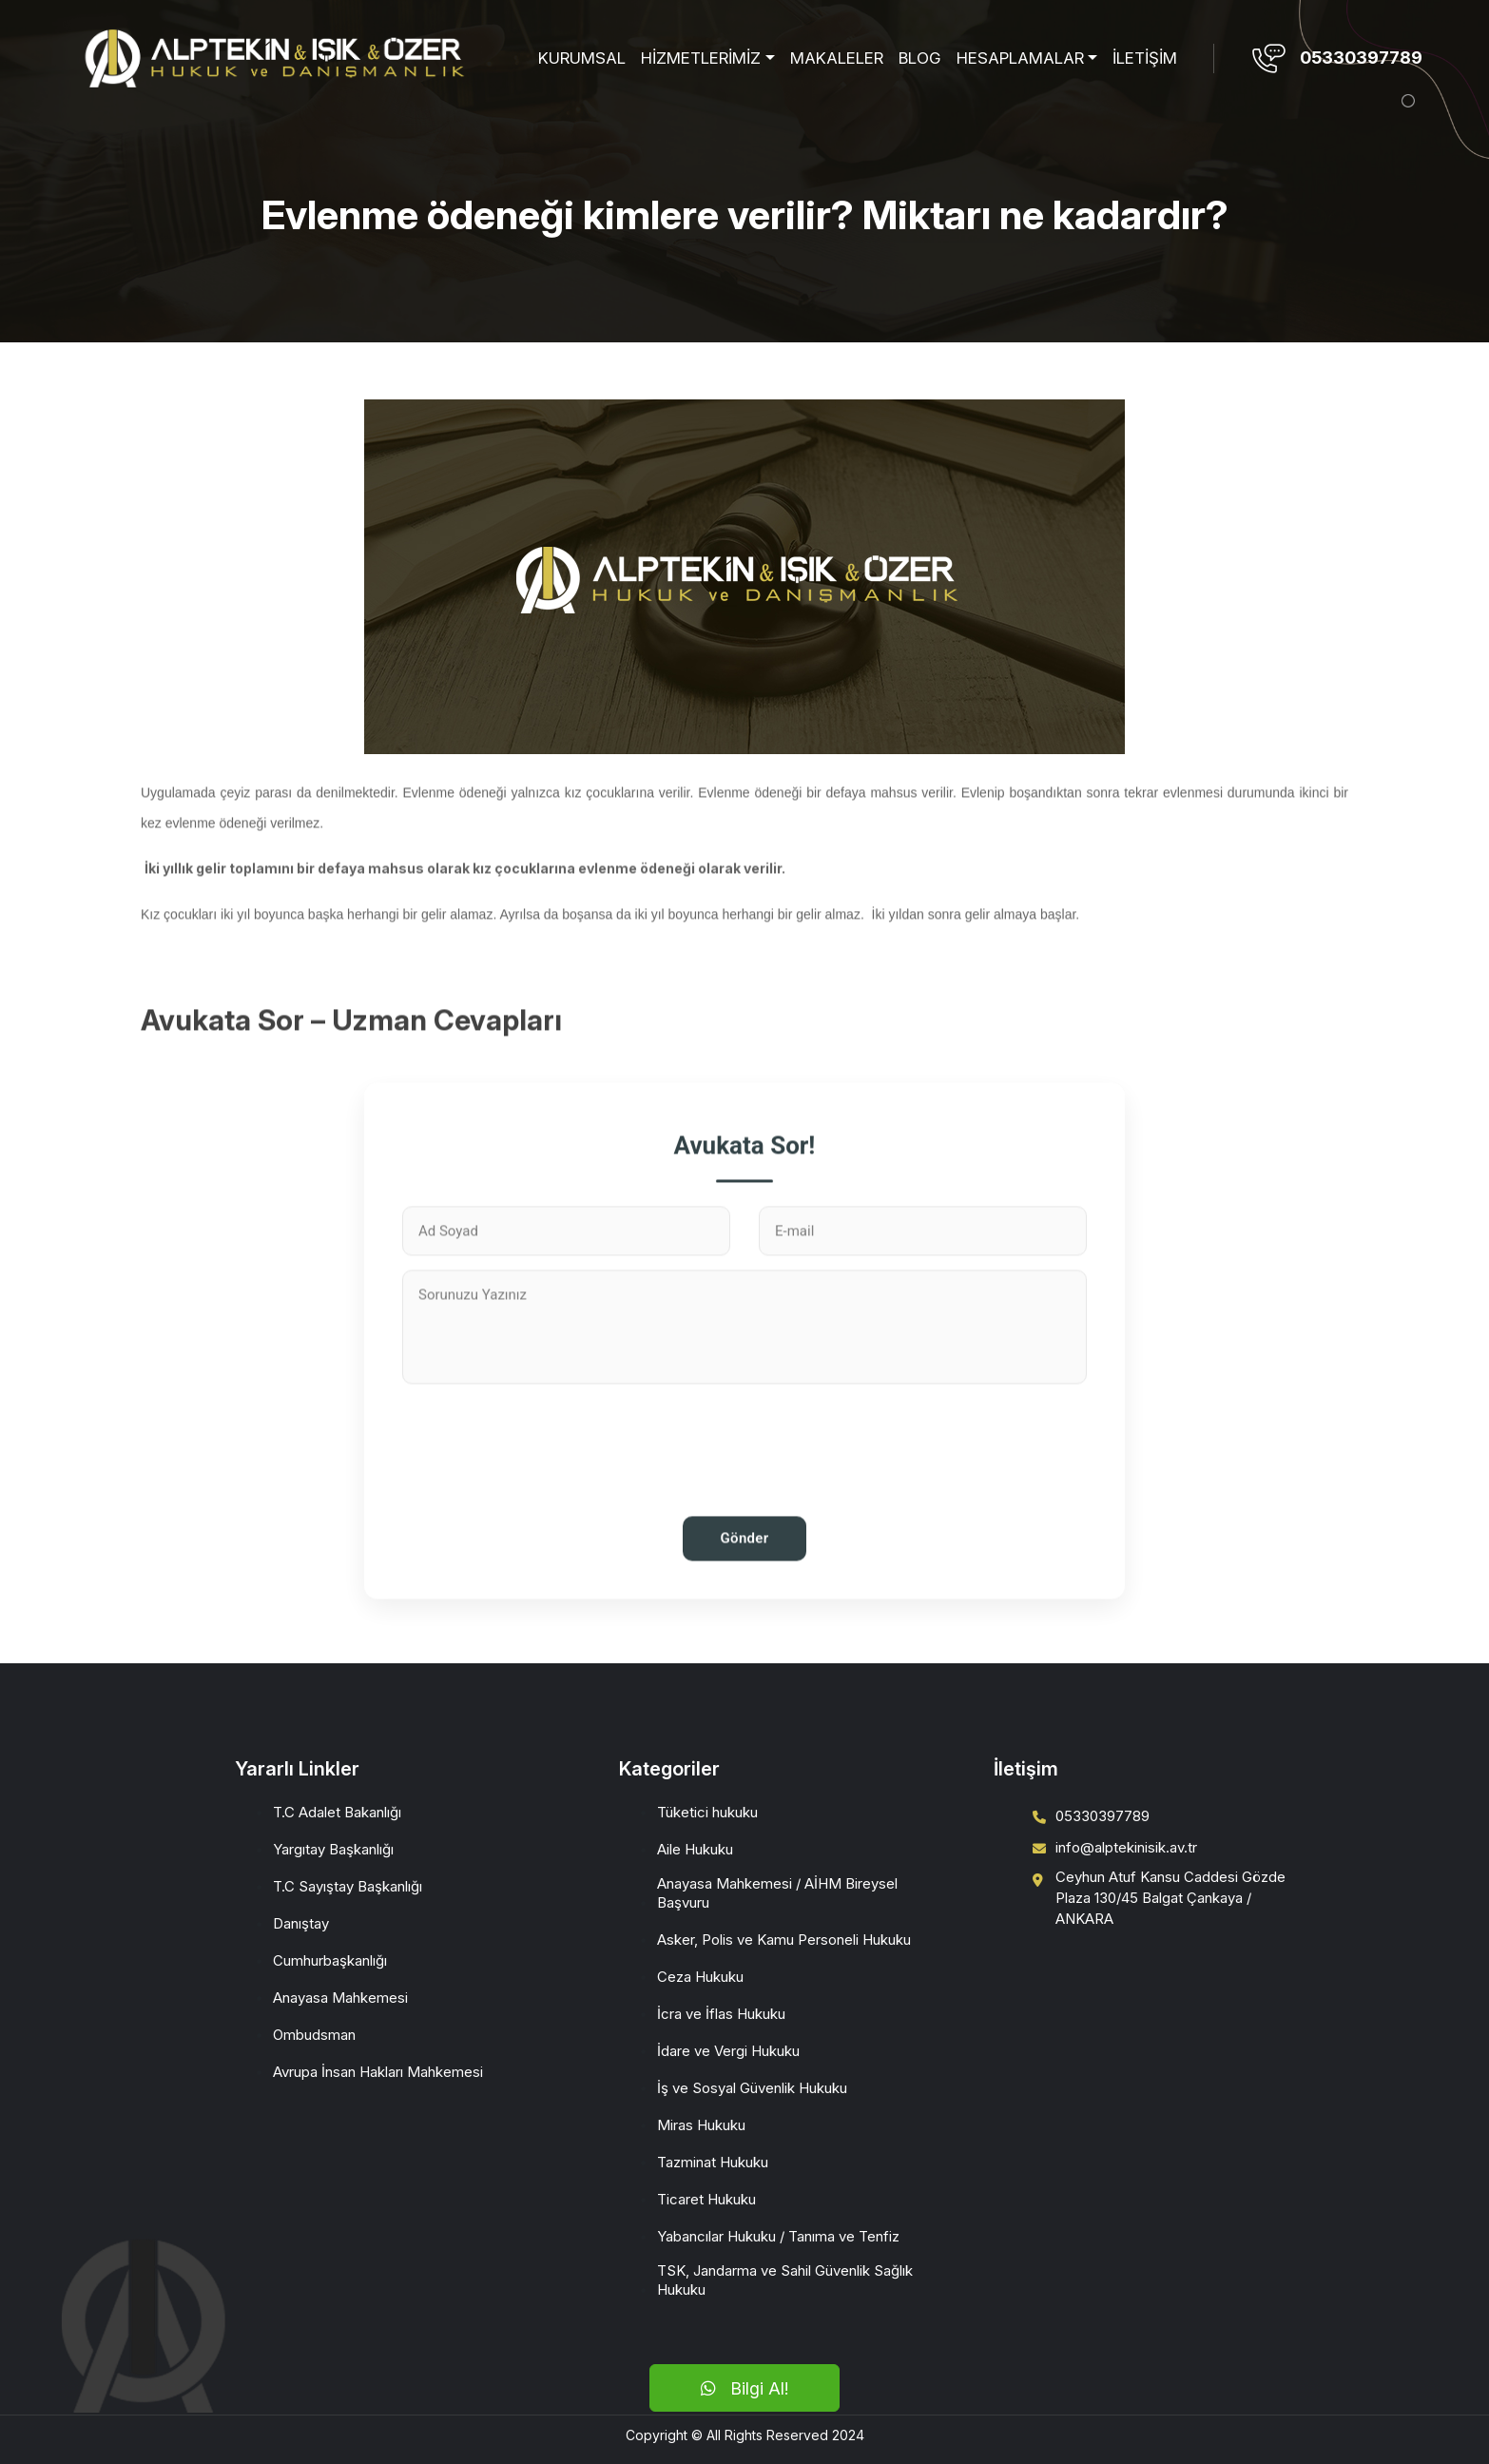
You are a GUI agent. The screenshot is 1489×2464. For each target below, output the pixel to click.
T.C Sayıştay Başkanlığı (347, 1886)
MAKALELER (836, 58)
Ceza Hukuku (700, 1977)
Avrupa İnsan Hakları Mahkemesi (378, 2072)
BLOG (920, 58)
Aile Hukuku (695, 1849)
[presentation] (744, 1505)
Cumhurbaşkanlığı (330, 1960)
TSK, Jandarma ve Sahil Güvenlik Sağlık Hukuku (785, 2280)
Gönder (745, 1601)
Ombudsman (314, 2035)
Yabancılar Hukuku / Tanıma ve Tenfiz (778, 2236)
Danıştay (301, 1923)
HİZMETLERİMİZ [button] (701, 58)
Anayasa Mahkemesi (340, 1998)
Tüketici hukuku (707, 1812)
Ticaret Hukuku (706, 2199)
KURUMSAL (582, 58)
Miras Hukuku (701, 2125)
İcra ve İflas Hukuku (721, 2014)
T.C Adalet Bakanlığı (337, 1812)
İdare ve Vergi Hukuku (728, 2051)
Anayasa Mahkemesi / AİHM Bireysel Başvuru (777, 1892)
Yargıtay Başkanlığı (333, 1849)
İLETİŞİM (1144, 58)
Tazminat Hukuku (712, 2162)
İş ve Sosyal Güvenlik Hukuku (752, 2088)
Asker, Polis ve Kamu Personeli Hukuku (784, 1939)
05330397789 (1361, 58)
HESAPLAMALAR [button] (1020, 58)
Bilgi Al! (744, 2388)
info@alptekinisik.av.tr (1126, 1847)
